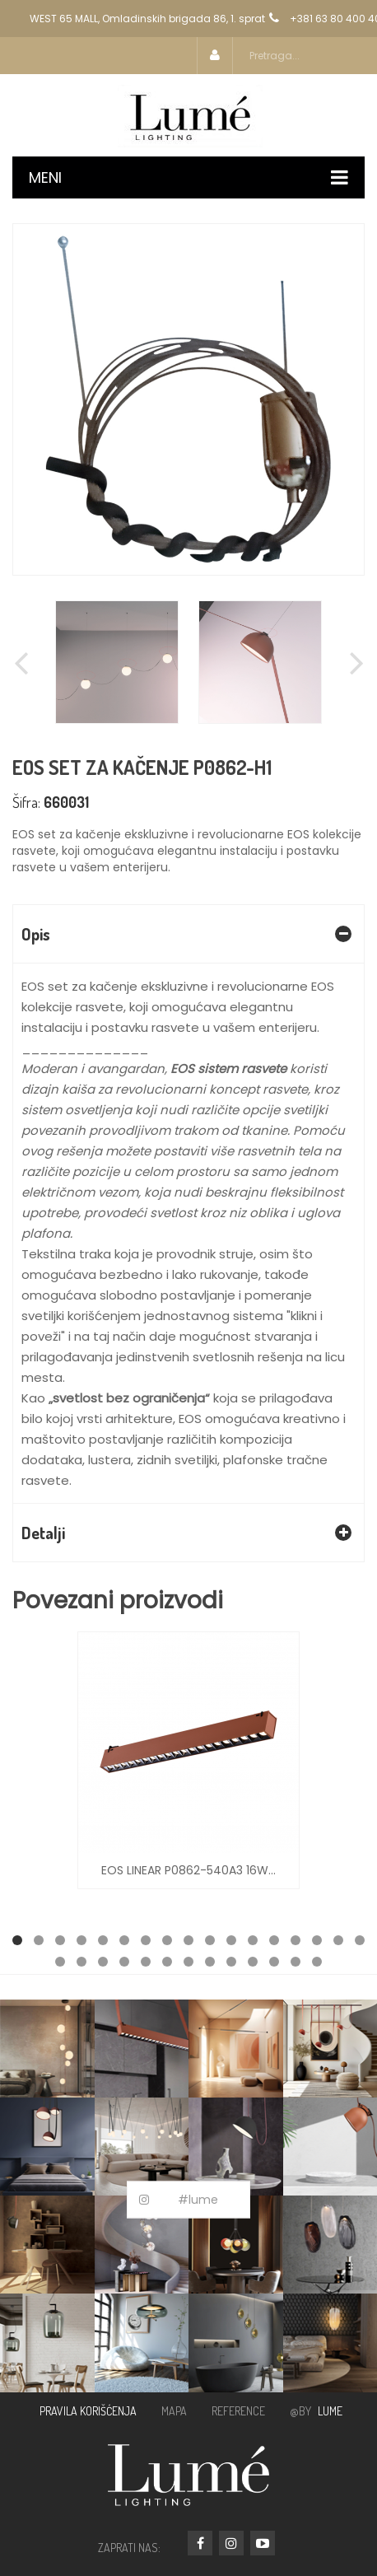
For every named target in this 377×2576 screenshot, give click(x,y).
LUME (330, 2411)
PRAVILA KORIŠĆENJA (88, 2411)
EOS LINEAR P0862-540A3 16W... (188, 1870)
